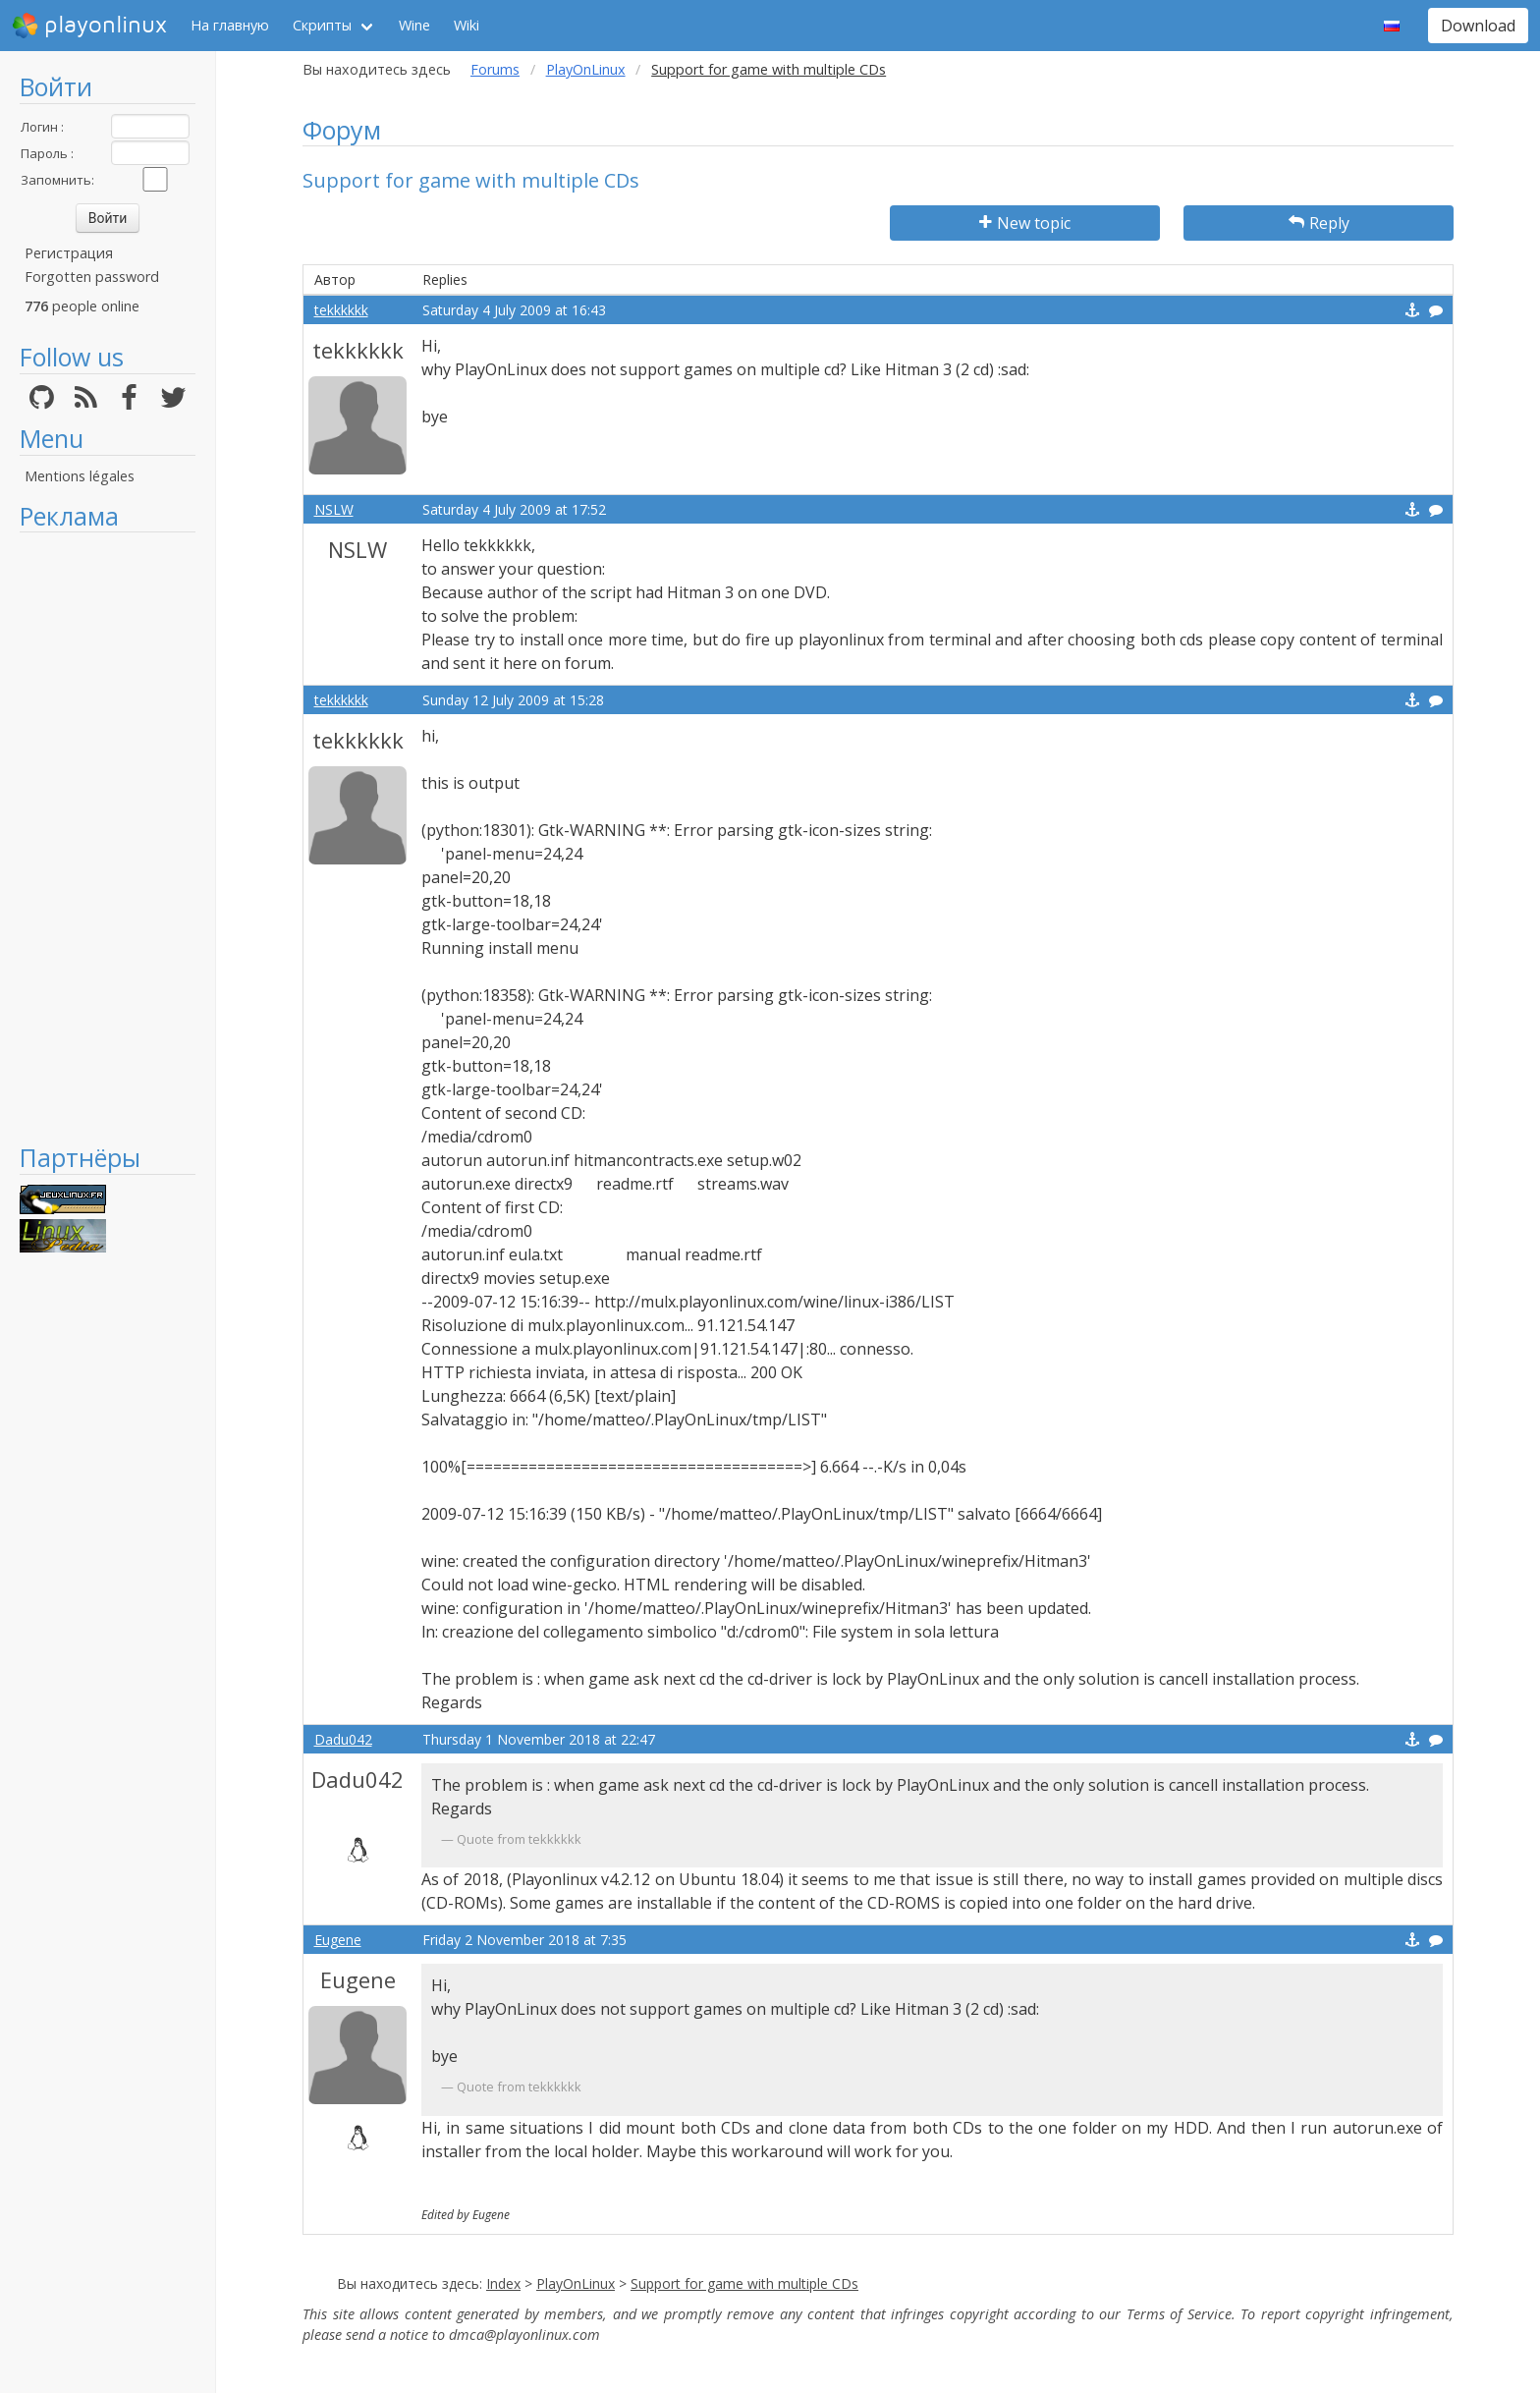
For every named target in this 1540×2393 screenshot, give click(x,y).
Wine (414, 25)
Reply (1319, 223)
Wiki (466, 25)
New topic (1025, 223)
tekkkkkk (341, 310)
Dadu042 (343, 1739)
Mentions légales (80, 476)
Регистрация (69, 253)
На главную (230, 25)
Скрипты (322, 25)
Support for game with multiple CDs (744, 2283)
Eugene (337, 1939)
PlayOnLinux (586, 69)
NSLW (334, 509)
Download (1478, 25)
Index (503, 2283)
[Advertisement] (107, 837)
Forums (495, 69)
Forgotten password (92, 276)
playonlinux (89, 25)
